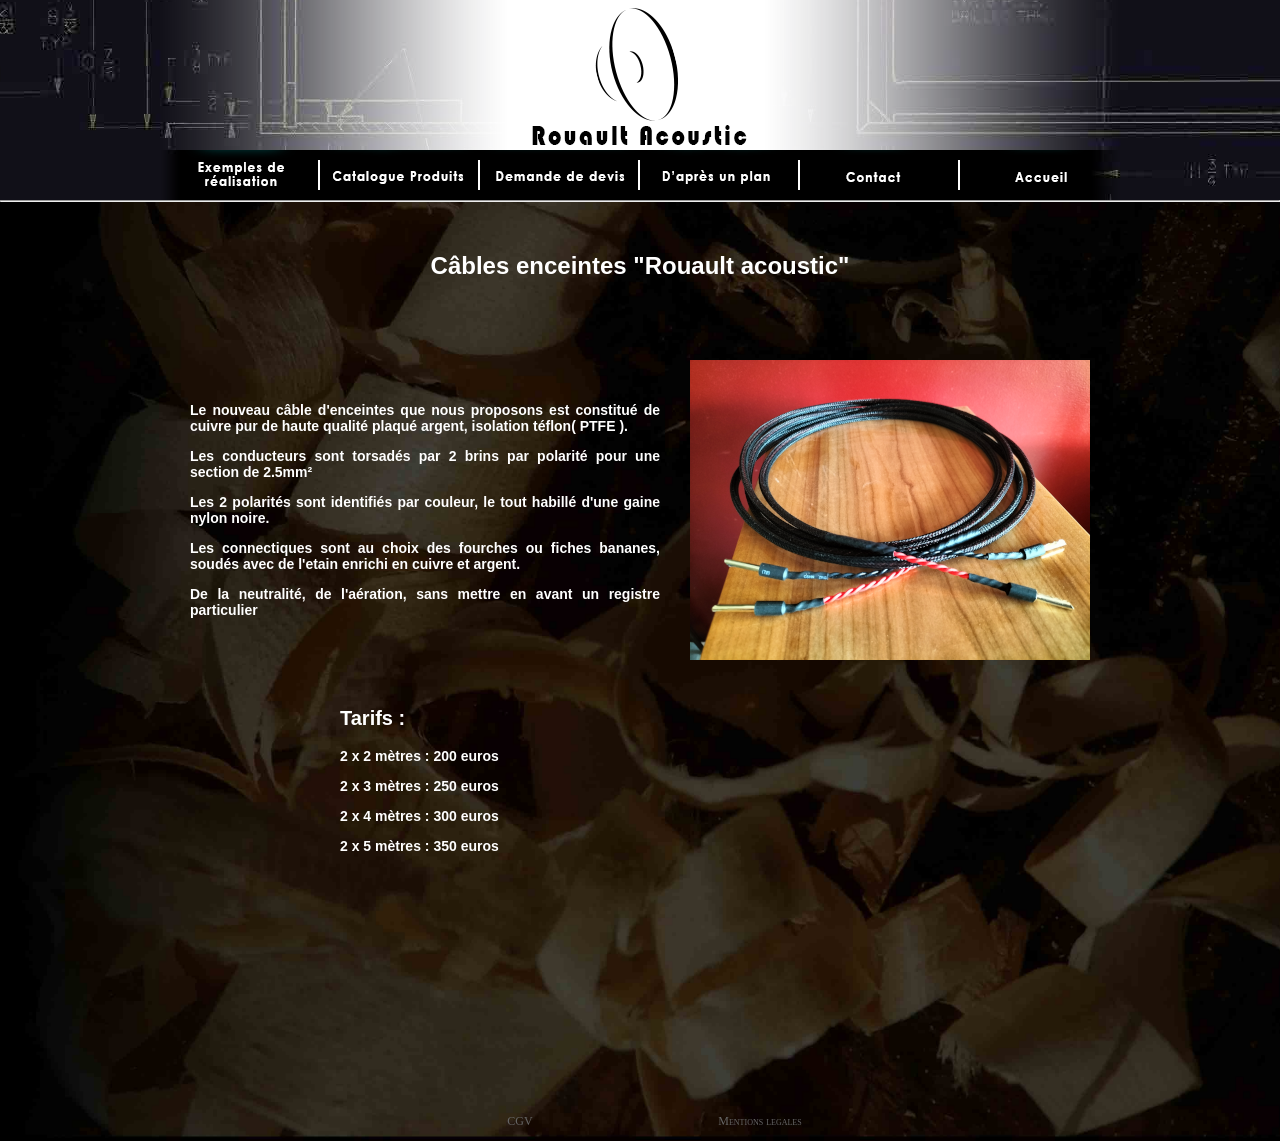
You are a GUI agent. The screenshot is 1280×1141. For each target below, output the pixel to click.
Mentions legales (759, 1121)
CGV (519, 1121)
